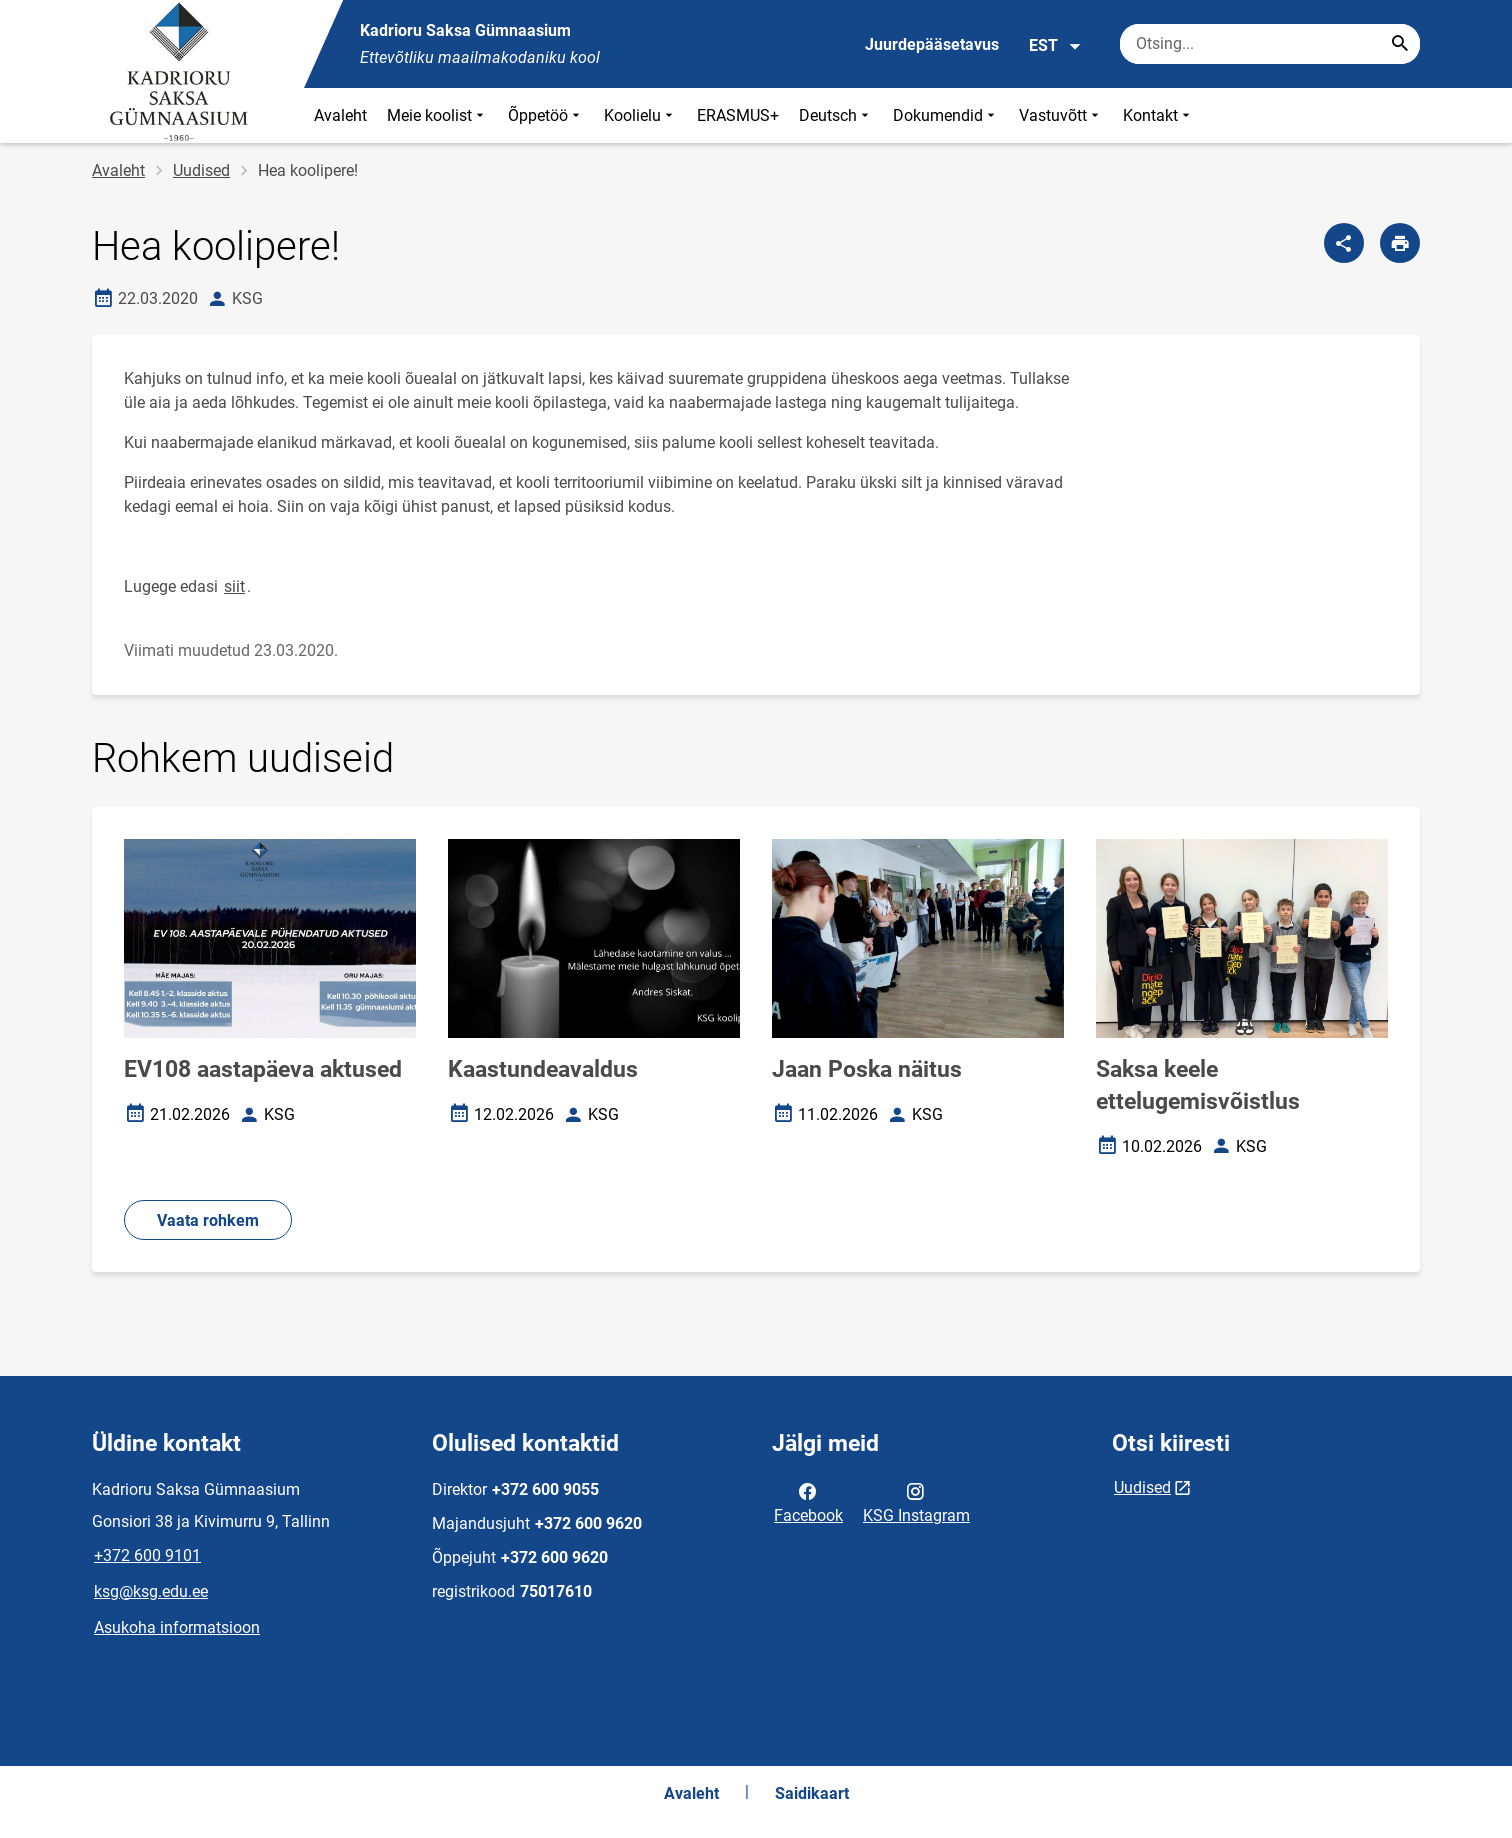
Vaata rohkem (208, 1220)
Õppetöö (546, 115)
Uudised (201, 170)
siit (234, 586)
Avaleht (340, 115)
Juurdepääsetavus (932, 44)
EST (1055, 46)
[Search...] (1400, 44)
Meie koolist (437, 115)
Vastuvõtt (1061, 115)
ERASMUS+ (738, 115)
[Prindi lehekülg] (1400, 243)
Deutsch (836, 115)
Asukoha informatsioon (177, 1627)
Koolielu (640, 115)
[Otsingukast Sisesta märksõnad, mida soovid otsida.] (1270, 44)
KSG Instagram (916, 1502)
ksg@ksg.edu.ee (151, 1591)
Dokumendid (946, 115)
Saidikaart (812, 1793)
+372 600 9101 (147, 1555)
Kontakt (1158, 115)
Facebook (808, 1502)
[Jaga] (1344, 243)
